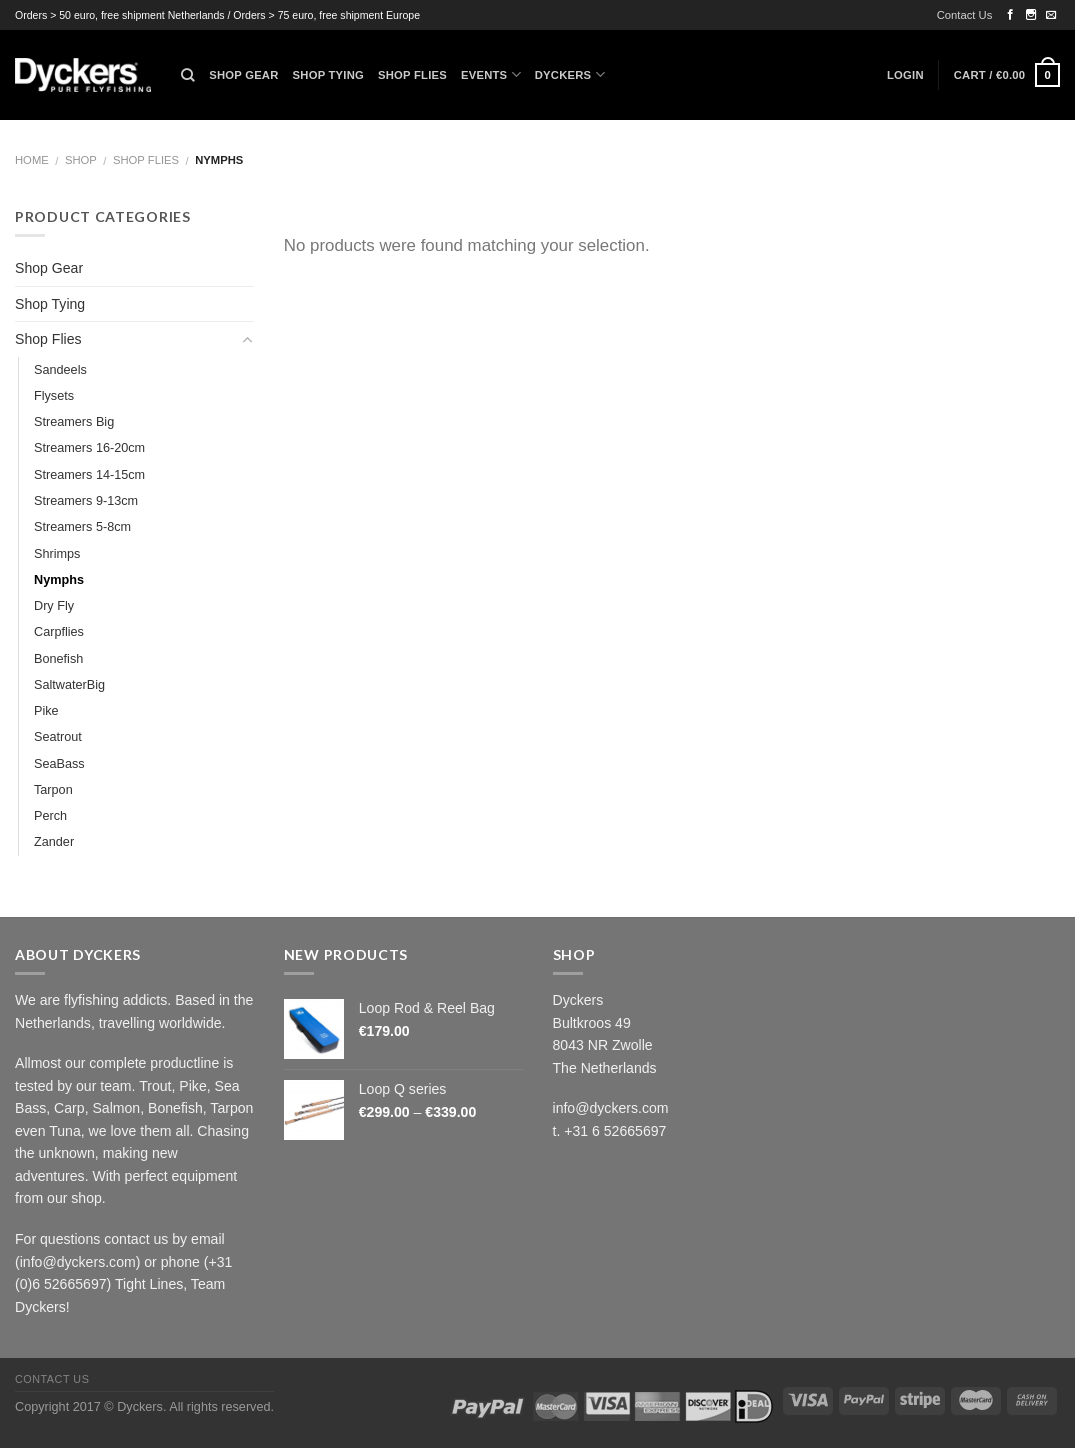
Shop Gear (243, 75)
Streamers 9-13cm (86, 501)
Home (32, 160)
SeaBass (59, 764)
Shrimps (57, 554)
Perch (50, 816)
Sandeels (60, 370)
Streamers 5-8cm (82, 527)
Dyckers (570, 74)
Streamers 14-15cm (89, 475)
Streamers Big (74, 422)
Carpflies (59, 632)
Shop (81, 160)
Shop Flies (412, 75)
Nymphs (59, 580)
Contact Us (965, 15)
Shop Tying (328, 75)
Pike (46, 711)
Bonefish (58, 659)
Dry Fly (54, 606)
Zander (54, 842)
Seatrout (58, 737)
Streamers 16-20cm (89, 448)
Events (491, 74)
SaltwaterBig (69, 685)
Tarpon (53, 790)
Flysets (54, 396)
